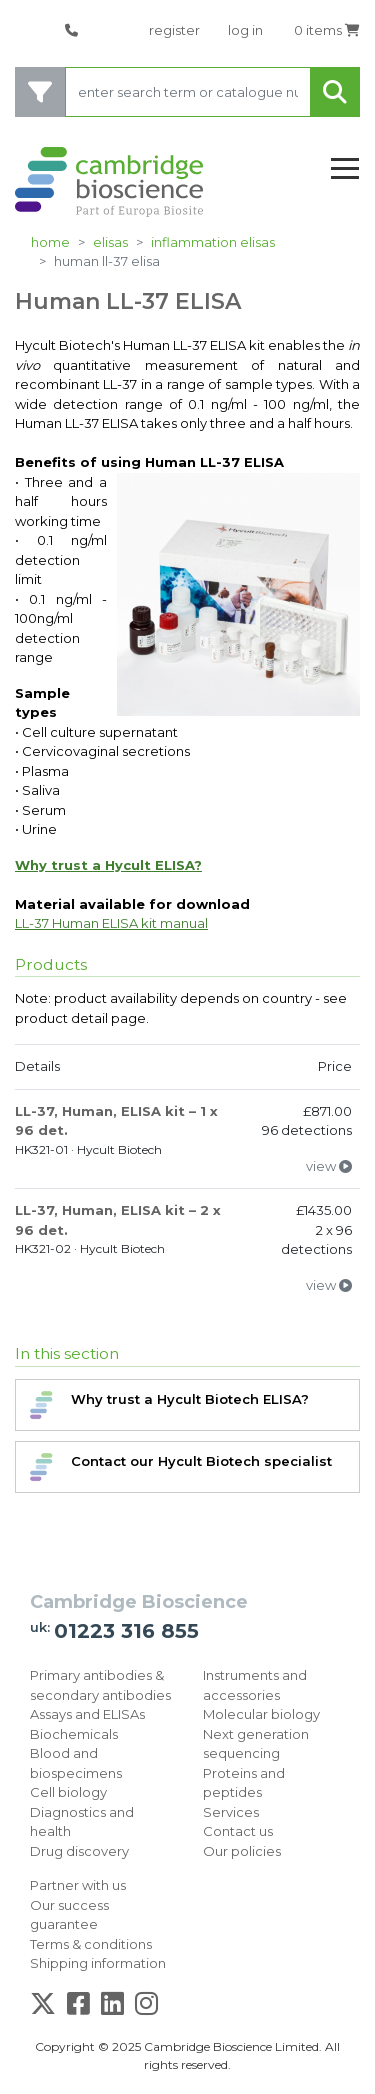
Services (231, 1812)
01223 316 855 (126, 1631)
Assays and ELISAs (87, 1714)
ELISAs (110, 242)
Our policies (242, 1851)
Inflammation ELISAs (213, 242)
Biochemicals (74, 1734)
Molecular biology (261, 1714)
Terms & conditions (91, 1944)
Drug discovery (79, 1851)
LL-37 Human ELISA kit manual (111, 923)
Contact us (238, 1831)
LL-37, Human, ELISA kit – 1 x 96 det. (116, 1121)
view (329, 1166)
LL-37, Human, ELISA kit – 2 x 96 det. (118, 1220)
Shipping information (98, 1963)
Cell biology (68, 1792)
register (174, 30)
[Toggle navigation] (345, 169)
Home (50, 242)
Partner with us (78, 1885)
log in (245, 30)
